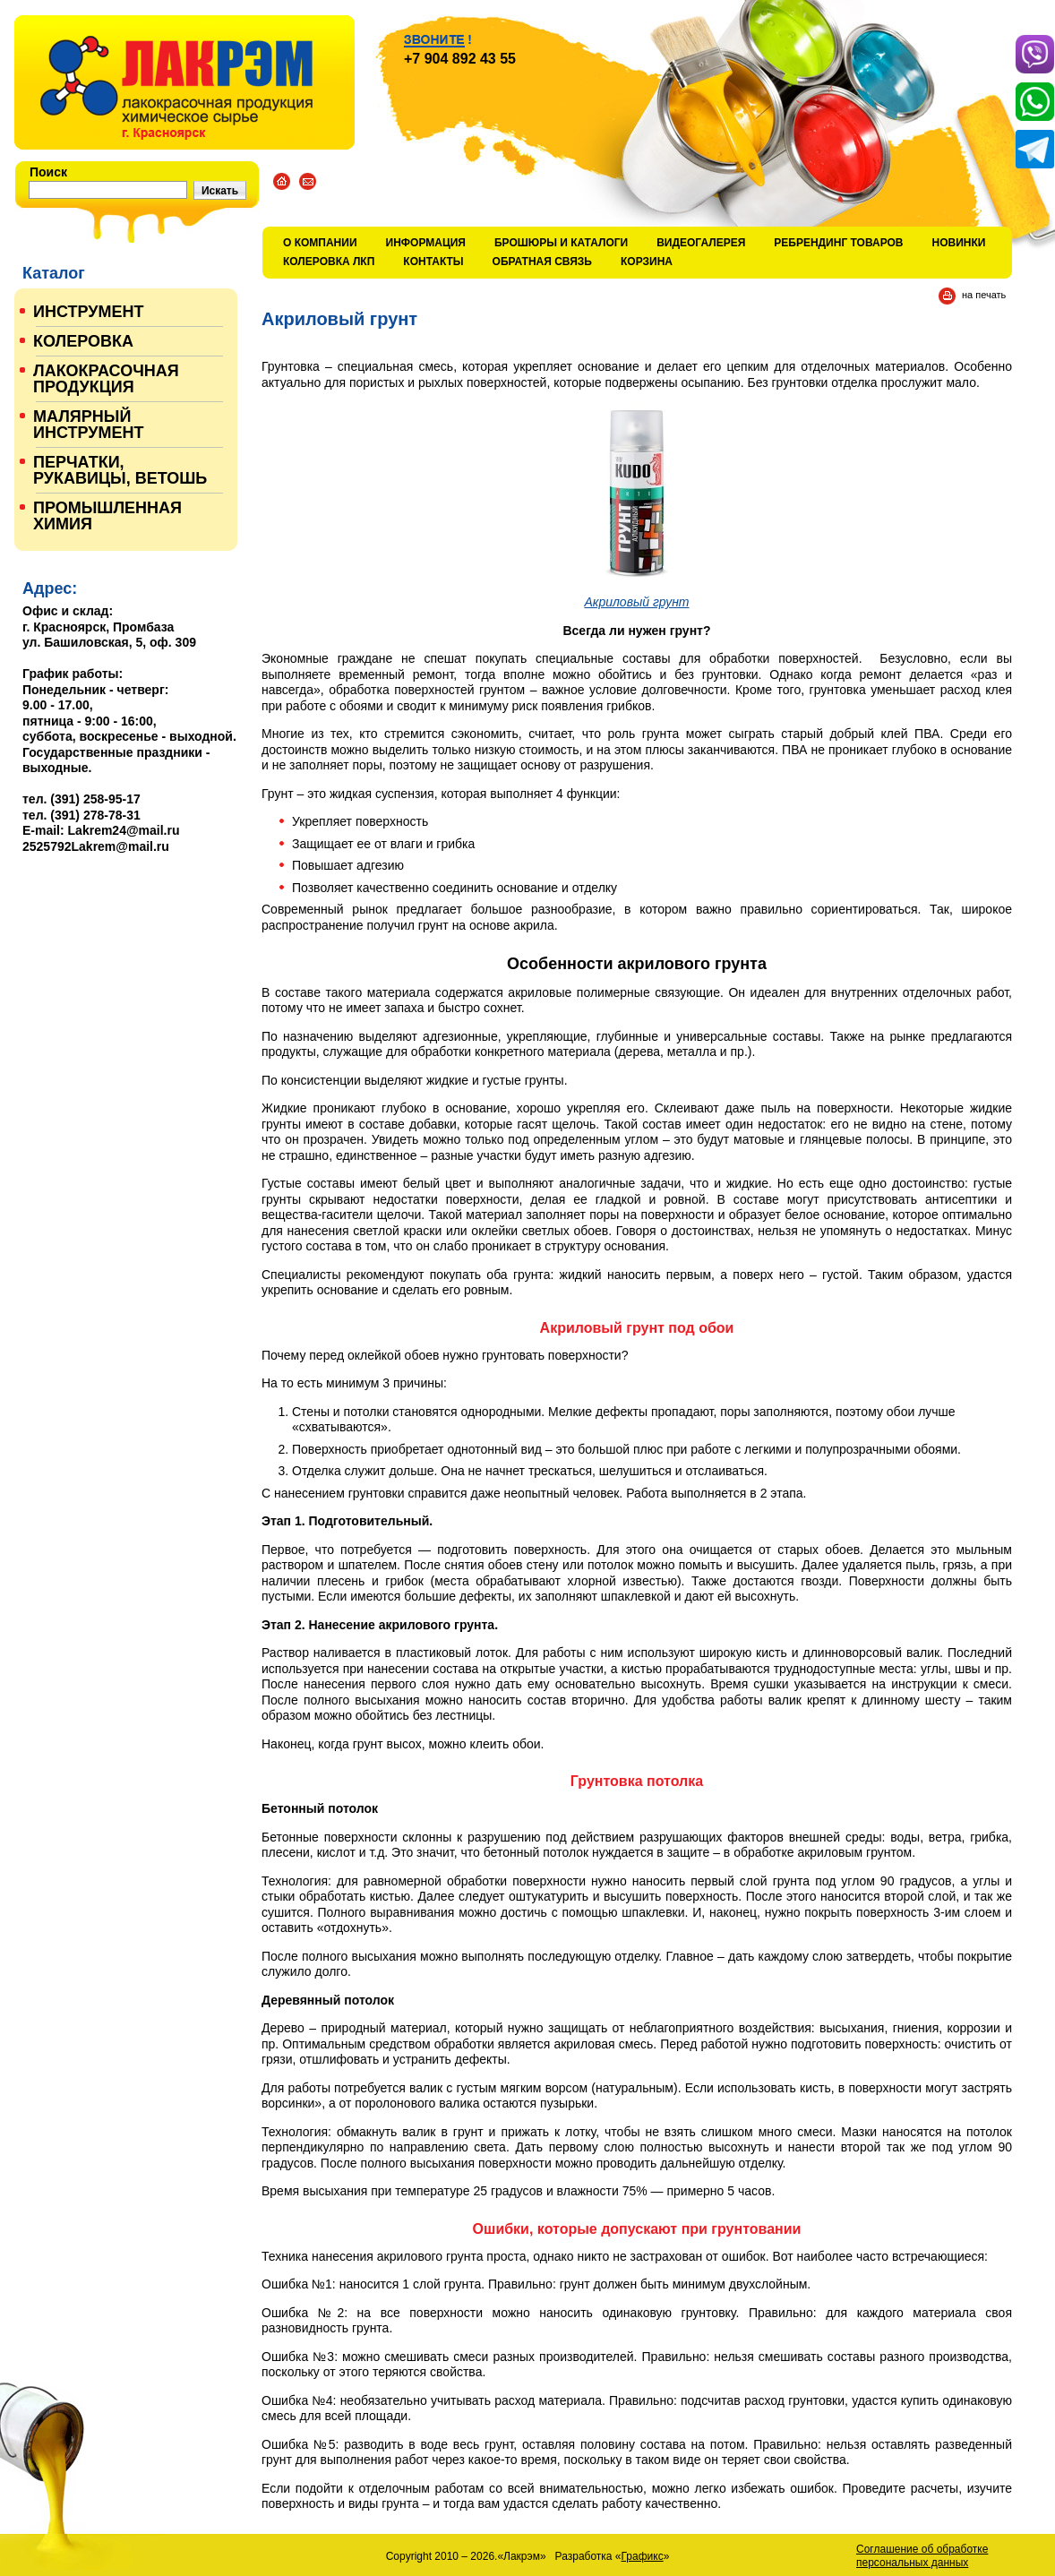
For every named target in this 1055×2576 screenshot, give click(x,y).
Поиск (48, 172)
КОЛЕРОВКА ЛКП (328, 261)
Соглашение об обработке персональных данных (922, 2556)
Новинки (959, 242)
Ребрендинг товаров (838, 242)
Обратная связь (542, 261)
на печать (984, 294)
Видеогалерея (700, 242)
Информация (426, 242)
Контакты (433, 261)
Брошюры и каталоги (561, 242)
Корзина (647, 261)
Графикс (643, 2556)
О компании (320, 242)
